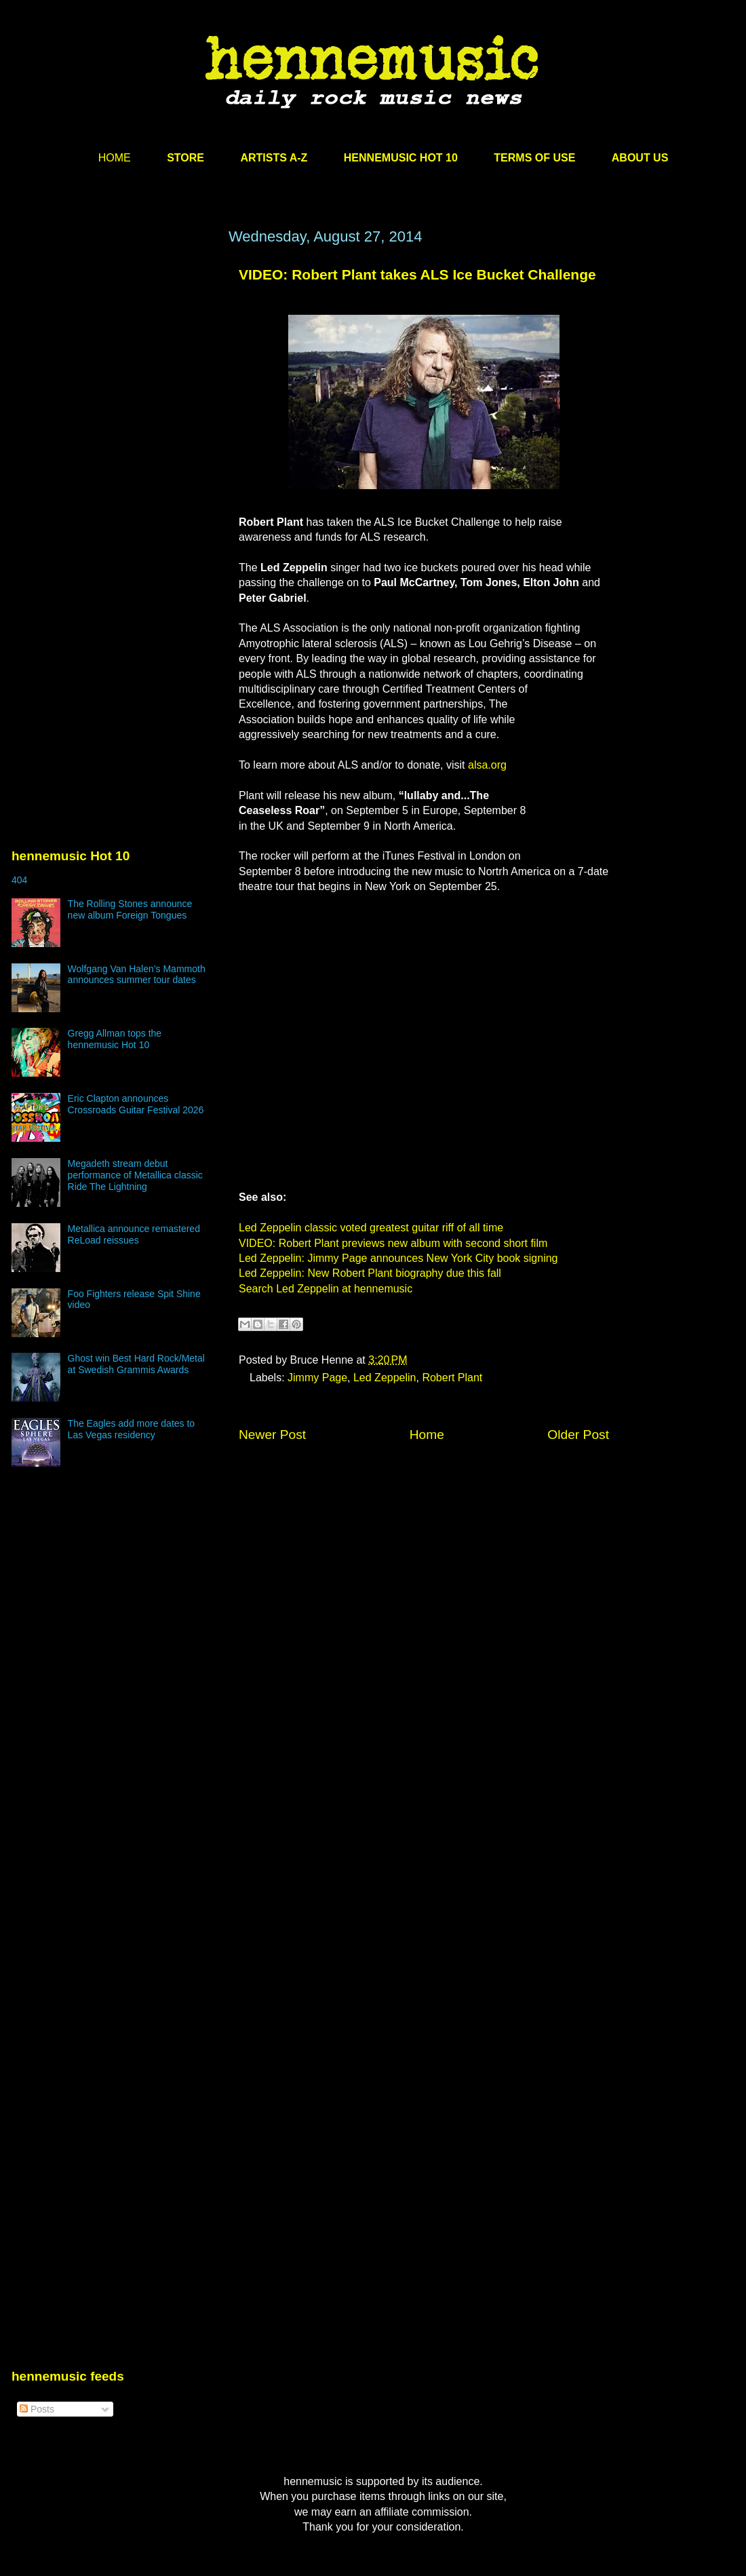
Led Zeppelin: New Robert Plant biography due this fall (370, 1273)
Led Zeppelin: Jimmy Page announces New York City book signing (398, 1258)
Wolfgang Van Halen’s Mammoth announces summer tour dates (136, 974)
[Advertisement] (127, 400)
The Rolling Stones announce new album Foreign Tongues (130, 909)
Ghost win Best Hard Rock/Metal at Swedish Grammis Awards (136, 1364)
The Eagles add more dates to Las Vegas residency (131, 1429)
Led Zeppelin (384, 1377)
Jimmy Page (317, 1377)
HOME (114, 158)
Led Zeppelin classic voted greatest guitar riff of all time (371, 1227)
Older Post (578, 1434)
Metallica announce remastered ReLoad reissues (134, 1234)
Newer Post (272, 1434)
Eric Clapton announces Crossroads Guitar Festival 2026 (136, 1104)
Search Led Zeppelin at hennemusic (325, 1288)
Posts (37, 2409)
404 (19, 879)
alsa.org (487, 765)
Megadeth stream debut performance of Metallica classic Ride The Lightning (135, 1175)
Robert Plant (452, 1377)
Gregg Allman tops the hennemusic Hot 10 (115, 1039)
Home (427, 1434)
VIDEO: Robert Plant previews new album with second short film (393, 1243)
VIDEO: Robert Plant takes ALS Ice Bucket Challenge (417, 274)
